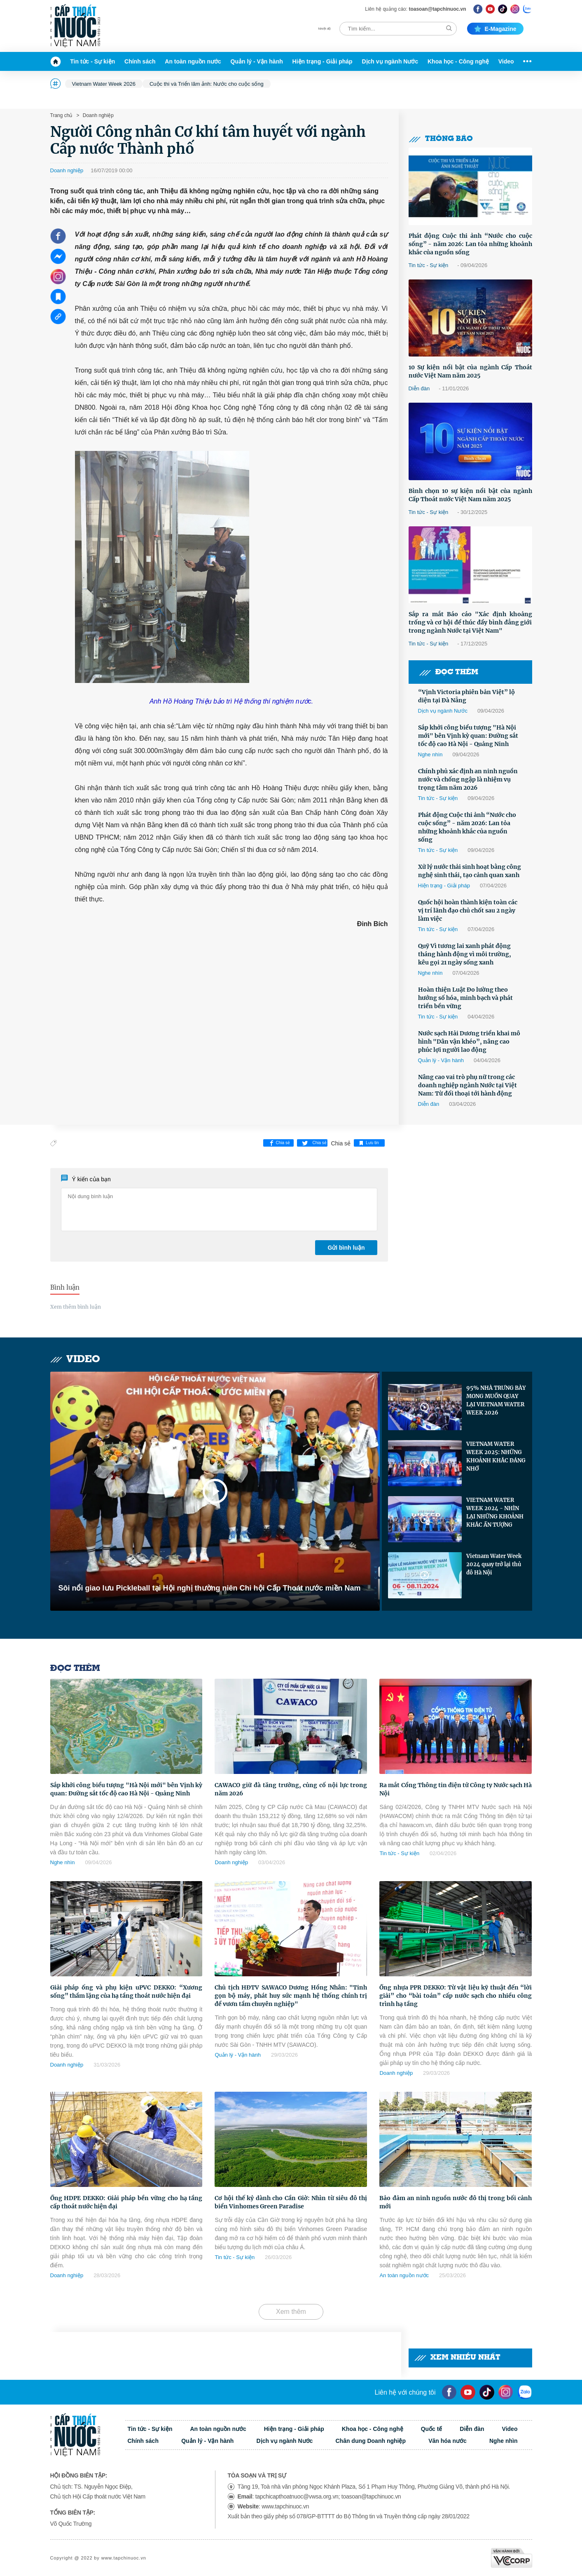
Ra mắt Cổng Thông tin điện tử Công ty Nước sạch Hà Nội (455, 1789)
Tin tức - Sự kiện (92, 61)
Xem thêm (291, 2311)
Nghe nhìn (430, 754)
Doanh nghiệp (97, 115)
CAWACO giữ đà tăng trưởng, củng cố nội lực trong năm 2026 (291, 1789)
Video (506, 61)
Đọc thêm (448, 672)
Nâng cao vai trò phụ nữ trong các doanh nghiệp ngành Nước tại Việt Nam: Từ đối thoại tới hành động (467, 1085)
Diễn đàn (419, 388)
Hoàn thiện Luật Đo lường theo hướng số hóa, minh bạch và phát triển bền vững (465, 998)
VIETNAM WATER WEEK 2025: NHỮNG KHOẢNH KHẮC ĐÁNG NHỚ (496, 1456)
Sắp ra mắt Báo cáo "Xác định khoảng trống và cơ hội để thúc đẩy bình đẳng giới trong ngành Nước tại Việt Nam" (470, 622)
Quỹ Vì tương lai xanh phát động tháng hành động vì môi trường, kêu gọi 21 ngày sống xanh (464, 954)
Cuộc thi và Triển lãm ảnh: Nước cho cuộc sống (207, 84)
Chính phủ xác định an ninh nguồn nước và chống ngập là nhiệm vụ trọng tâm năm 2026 (468, 779)
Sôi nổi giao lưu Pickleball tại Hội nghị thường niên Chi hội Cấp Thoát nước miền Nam (209, 1588)
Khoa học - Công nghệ (458, 61)
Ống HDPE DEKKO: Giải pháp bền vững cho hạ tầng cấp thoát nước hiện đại (126, 2202)
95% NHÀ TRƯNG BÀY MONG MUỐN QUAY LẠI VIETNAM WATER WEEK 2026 (496, 1400)
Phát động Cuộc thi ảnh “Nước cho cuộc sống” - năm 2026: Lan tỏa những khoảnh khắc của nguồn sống (470, 244)
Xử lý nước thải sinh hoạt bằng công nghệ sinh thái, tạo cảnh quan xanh (469, 871)
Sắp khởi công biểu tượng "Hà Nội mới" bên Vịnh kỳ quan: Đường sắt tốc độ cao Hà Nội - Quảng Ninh (468, 736)
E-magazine (495, 28)
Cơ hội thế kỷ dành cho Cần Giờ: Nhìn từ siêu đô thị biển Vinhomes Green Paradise (291, 2202)
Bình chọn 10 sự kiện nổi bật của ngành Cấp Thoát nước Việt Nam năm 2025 (470, 495)
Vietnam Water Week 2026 (104, 84)
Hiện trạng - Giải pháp (322, 61)
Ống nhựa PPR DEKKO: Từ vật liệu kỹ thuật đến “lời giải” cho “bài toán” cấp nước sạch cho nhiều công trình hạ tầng (455, 1996)
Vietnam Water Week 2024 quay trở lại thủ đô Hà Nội (493, 1564)
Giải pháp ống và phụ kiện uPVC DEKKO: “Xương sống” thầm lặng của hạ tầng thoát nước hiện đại (126, 1991)
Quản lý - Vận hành (257, 61)
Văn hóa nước (447, 2441)
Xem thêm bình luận (75, 1307)
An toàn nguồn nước (193, 61)
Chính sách (139, 61)
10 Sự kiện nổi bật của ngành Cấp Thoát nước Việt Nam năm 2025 (470, 371)
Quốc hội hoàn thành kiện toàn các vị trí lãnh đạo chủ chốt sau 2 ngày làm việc (467, 910)
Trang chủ (61, 115)
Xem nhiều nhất (457, 2357)
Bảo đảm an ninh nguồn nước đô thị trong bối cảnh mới (455, 2202)
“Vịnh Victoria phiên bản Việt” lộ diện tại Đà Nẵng (466, 696)
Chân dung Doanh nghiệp (370, 2441)
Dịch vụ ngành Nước (390, 61)
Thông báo (441, 139)
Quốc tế (431, 2429)
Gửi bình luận (346, 1247)
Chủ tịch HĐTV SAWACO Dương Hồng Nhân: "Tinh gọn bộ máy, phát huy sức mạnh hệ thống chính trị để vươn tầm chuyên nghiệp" (291, 1996)
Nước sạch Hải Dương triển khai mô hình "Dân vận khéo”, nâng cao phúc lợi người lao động (469, 1041)
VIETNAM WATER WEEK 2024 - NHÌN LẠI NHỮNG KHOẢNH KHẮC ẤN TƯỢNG (495, 1512)
